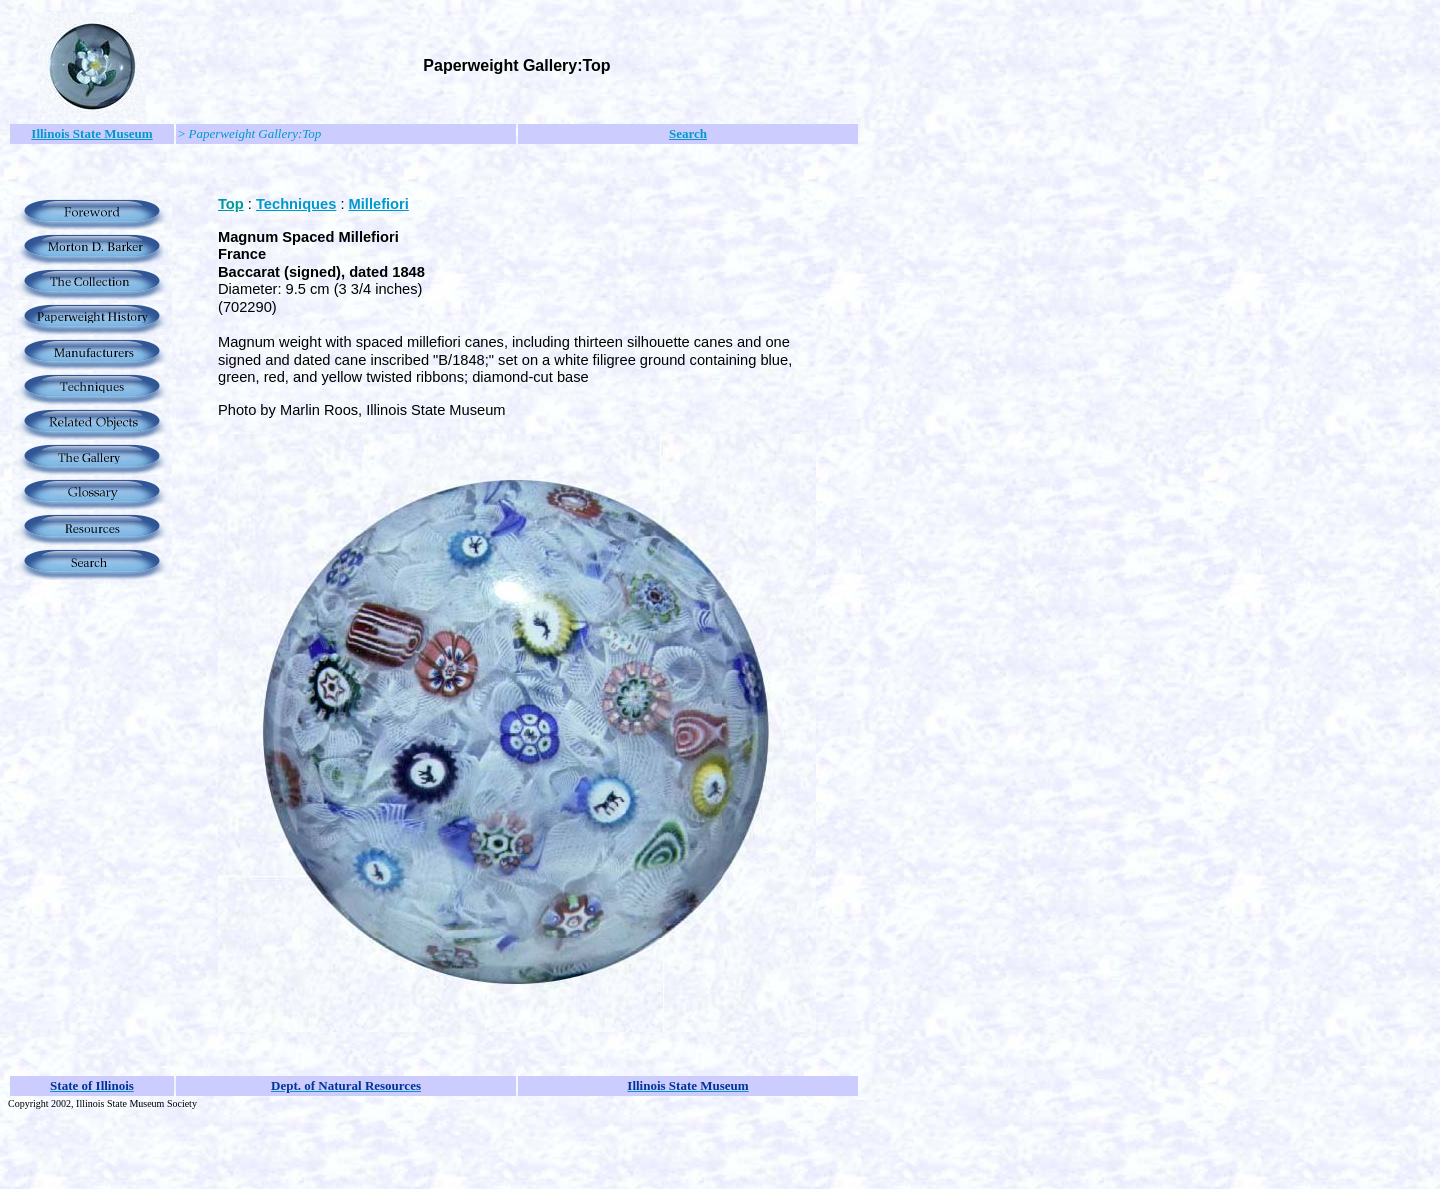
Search (688, 133)
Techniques (296, 204)
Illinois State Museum (91, 133)
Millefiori (379, 204)
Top (231, 204)
